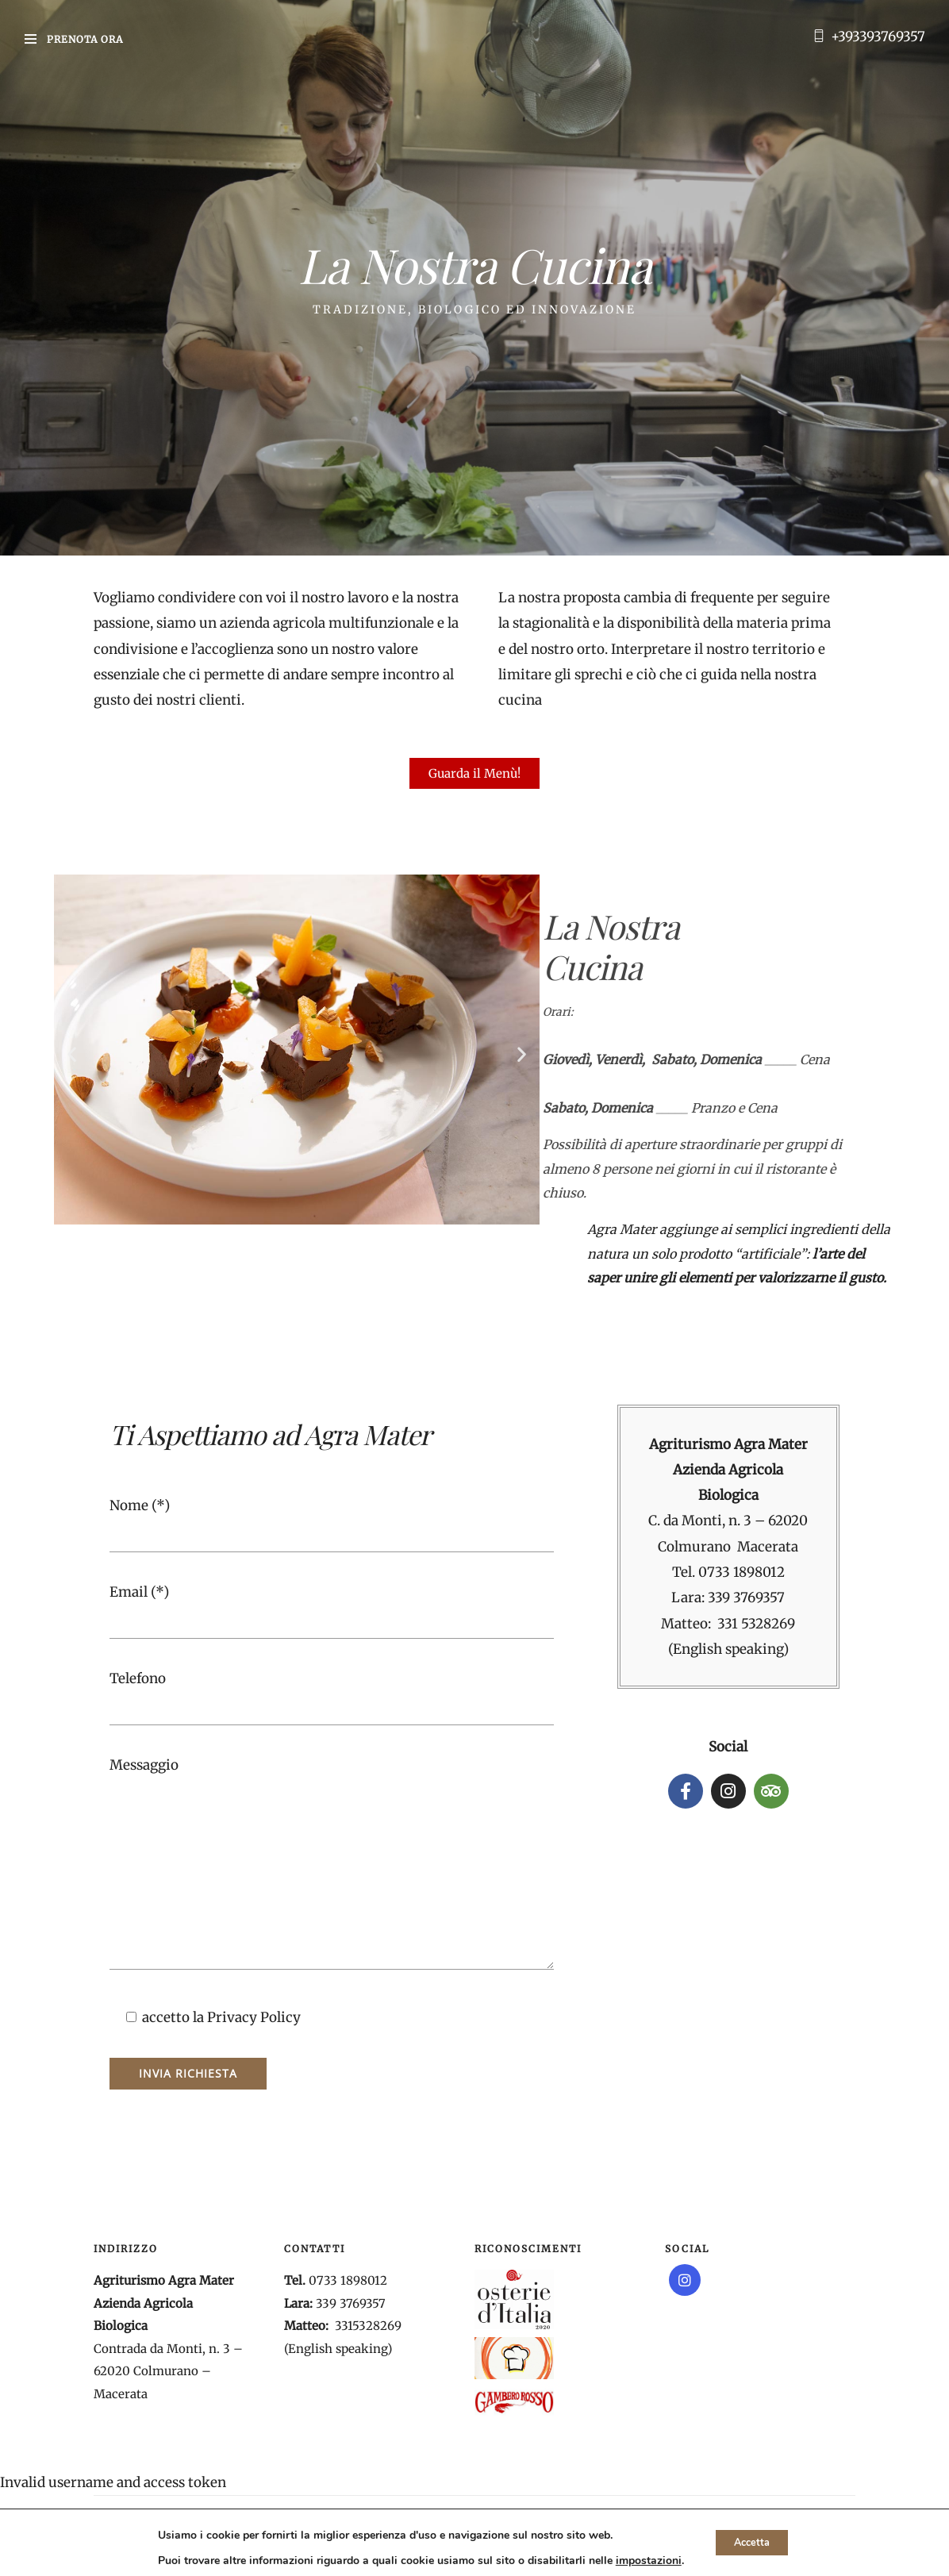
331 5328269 (756, 1623)
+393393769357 (878, 36)
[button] (72, 1053)
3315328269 (368, 2325)
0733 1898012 (741, 1572)
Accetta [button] (751, 2542)
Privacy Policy (254, 2017)
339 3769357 (746, 1597)
